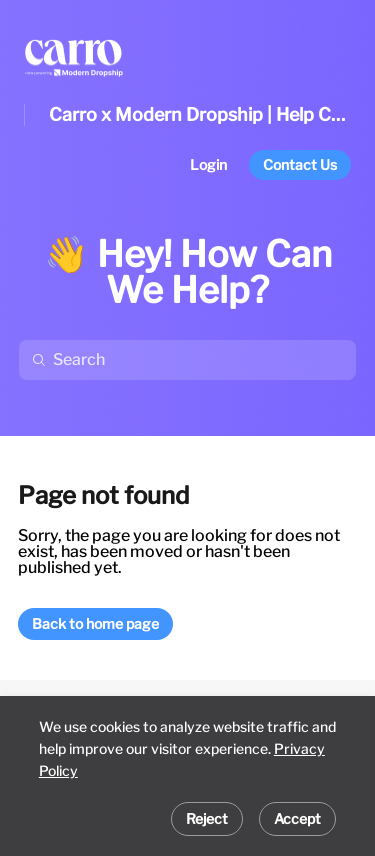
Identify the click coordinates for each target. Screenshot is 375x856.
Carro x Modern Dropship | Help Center (200, 114)
